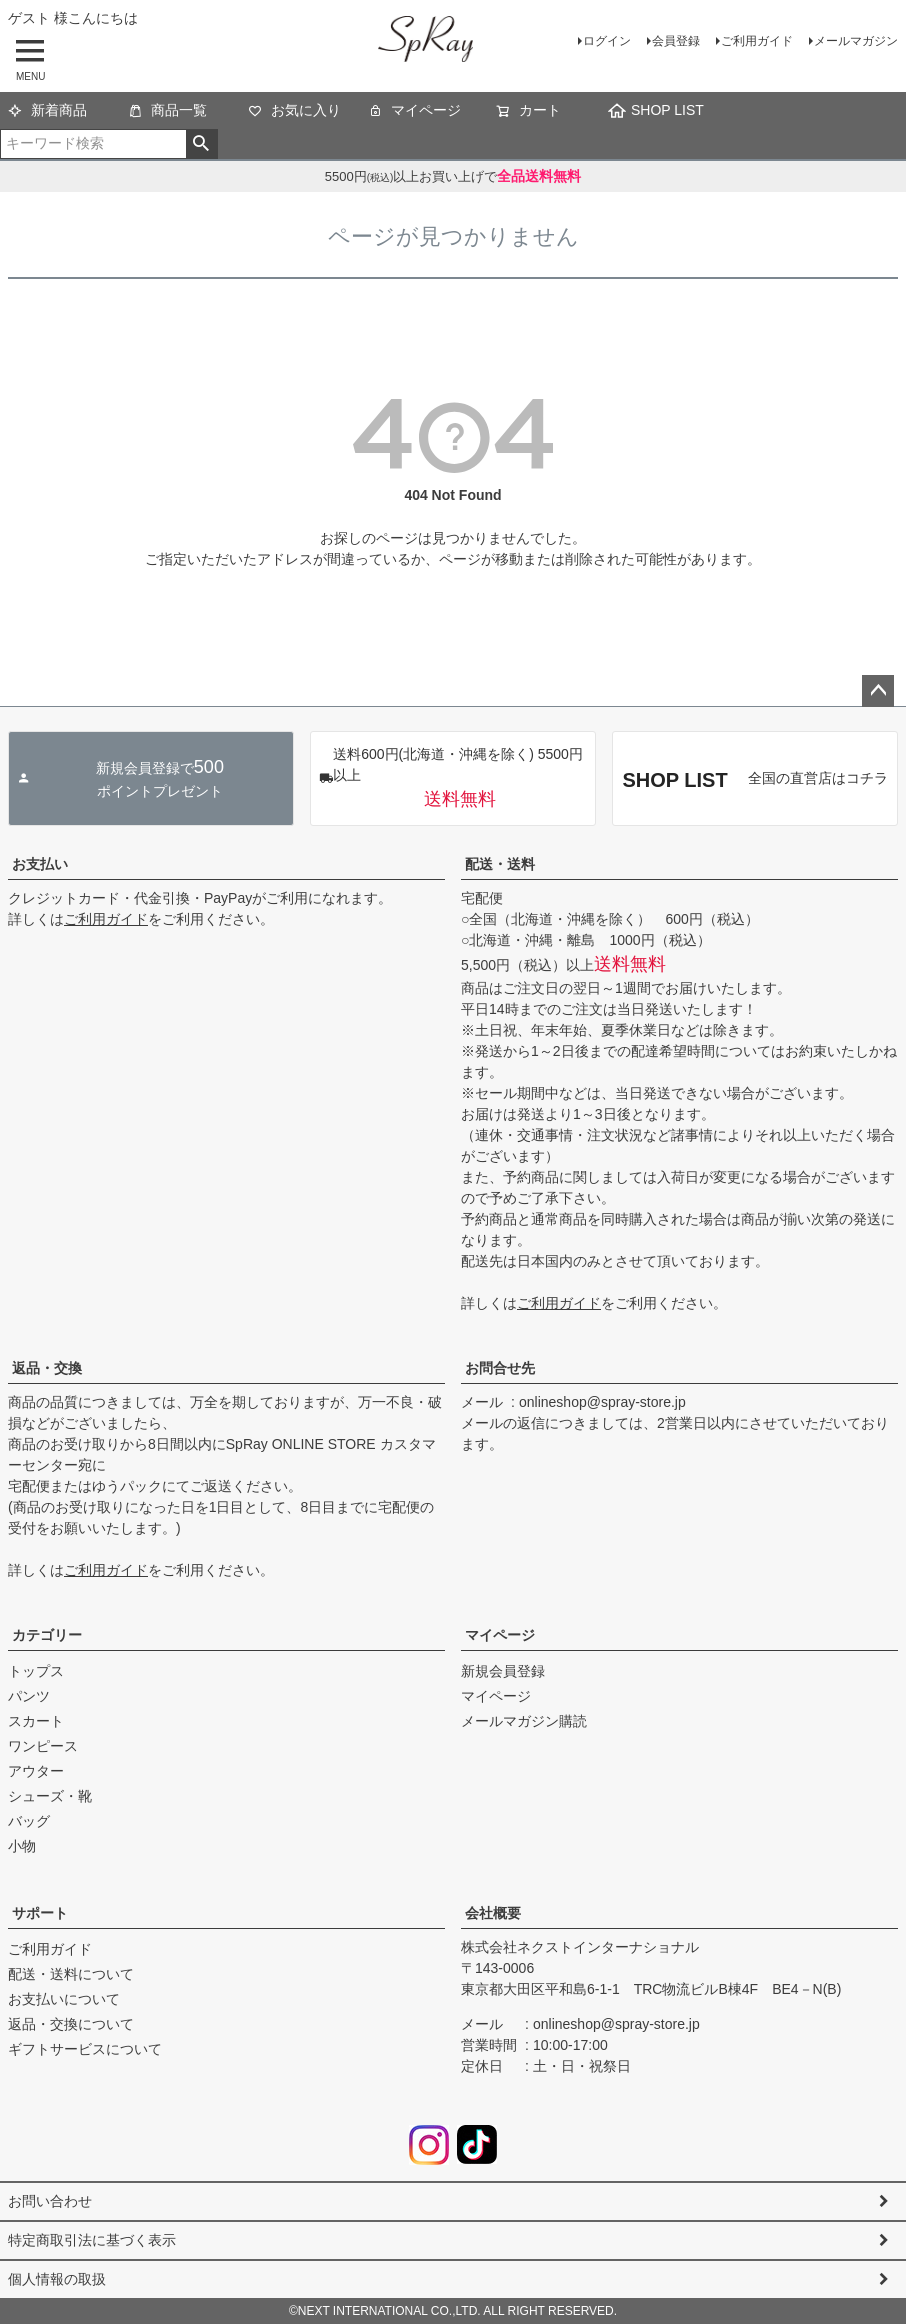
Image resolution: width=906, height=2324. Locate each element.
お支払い (40, 864)
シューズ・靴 (50, 1796)
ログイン (607, 41)
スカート (36, 1721)
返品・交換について (71, 2024)
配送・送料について (71, 1974)
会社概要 (493, 1913)
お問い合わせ (50, 2201)
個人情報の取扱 (57, 2279)
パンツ (29, 1696)
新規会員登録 (503, 1671)
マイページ (414, 112)
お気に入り (294, 112)
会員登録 (676, 41)
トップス (36, 1671)
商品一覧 (167, 112)
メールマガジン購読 (524, 1721)
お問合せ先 (500, 1368)
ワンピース (43, 1746)
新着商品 (47, 112)
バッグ (29, 1821)
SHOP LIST (656, 111)
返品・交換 (47, 1368)
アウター (36, 1771)
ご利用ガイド (757, 41)
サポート (40, 1913)
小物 (22, 1846)
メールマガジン (856, 41)
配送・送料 (500, 864)
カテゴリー (47, 1635)
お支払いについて (64, 1999)
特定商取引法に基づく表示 (92, 2240)
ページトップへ (878, 691)
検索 (201, 144)
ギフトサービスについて (85, 2049)
